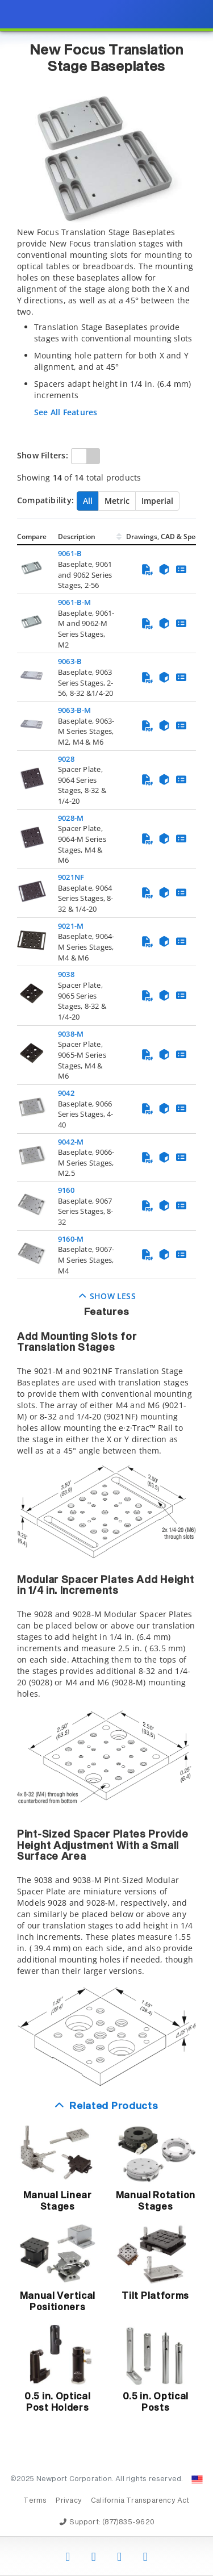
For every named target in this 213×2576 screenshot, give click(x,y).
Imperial (157, 500)
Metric (117, 500)
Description (76, 536)
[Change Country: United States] (197, 2479)
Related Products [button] (113, 2106)
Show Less (106, 1296)
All (88, 500)
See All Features (65, 412)
